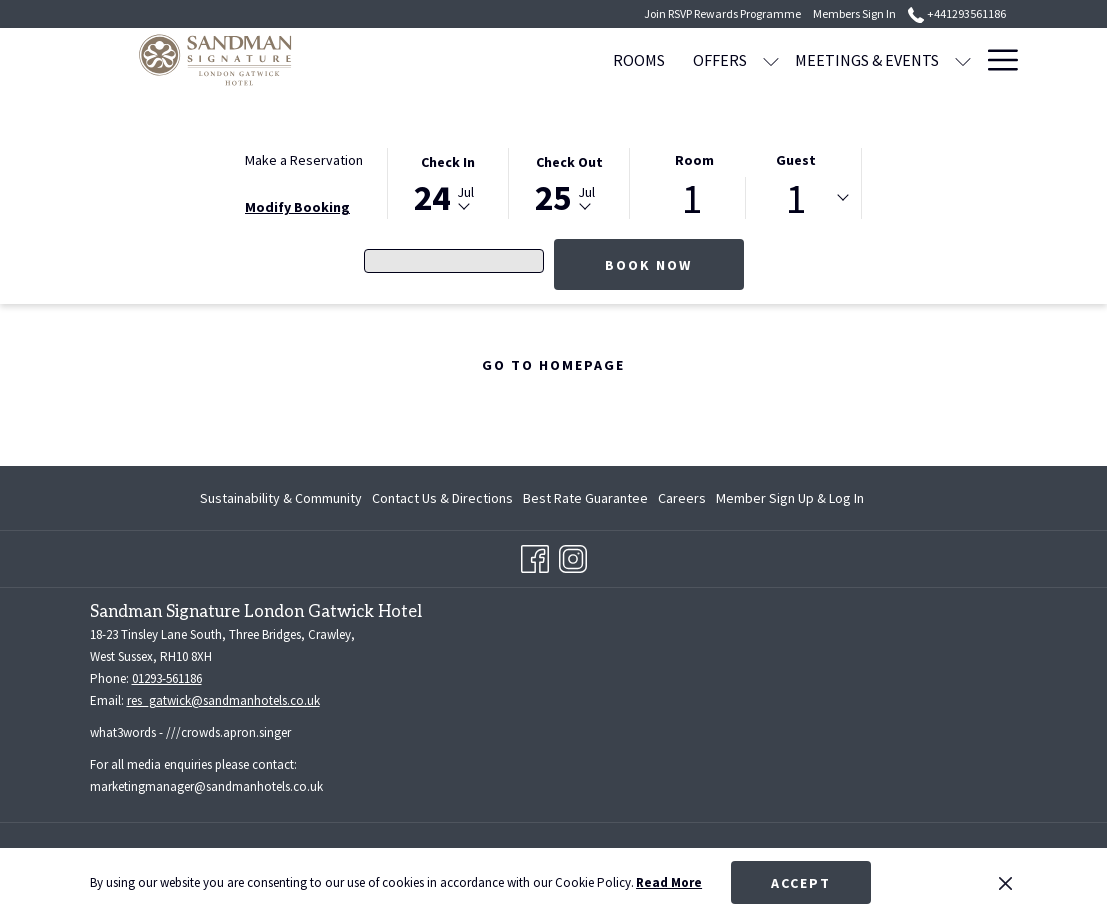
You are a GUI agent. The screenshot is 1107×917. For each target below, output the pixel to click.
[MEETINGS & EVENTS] (763, 60)
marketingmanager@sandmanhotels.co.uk (206, 786)
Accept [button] (801, 883)
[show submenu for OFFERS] (667, 60)
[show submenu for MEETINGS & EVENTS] (859, 60)
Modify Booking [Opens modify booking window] (297, 207)
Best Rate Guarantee (585, 498)
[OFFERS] (616, 60)
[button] (448, 182)
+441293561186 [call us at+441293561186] (956, 13)
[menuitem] (283, 498)
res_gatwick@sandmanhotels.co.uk (223, 700)
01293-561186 (167, 678)
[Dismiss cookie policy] (1005, 883)
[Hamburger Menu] (995, 60)
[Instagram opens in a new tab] (573, 556)
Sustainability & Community (281, 498)
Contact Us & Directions (442, 498)
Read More (669, 882)
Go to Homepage (553, 365)
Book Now (648, 265)
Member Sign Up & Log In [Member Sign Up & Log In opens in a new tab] (790, 501)
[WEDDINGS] (921, 60)
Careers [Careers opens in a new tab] (682, 501)
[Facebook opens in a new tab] (535, 556)
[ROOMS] (535, 60)
